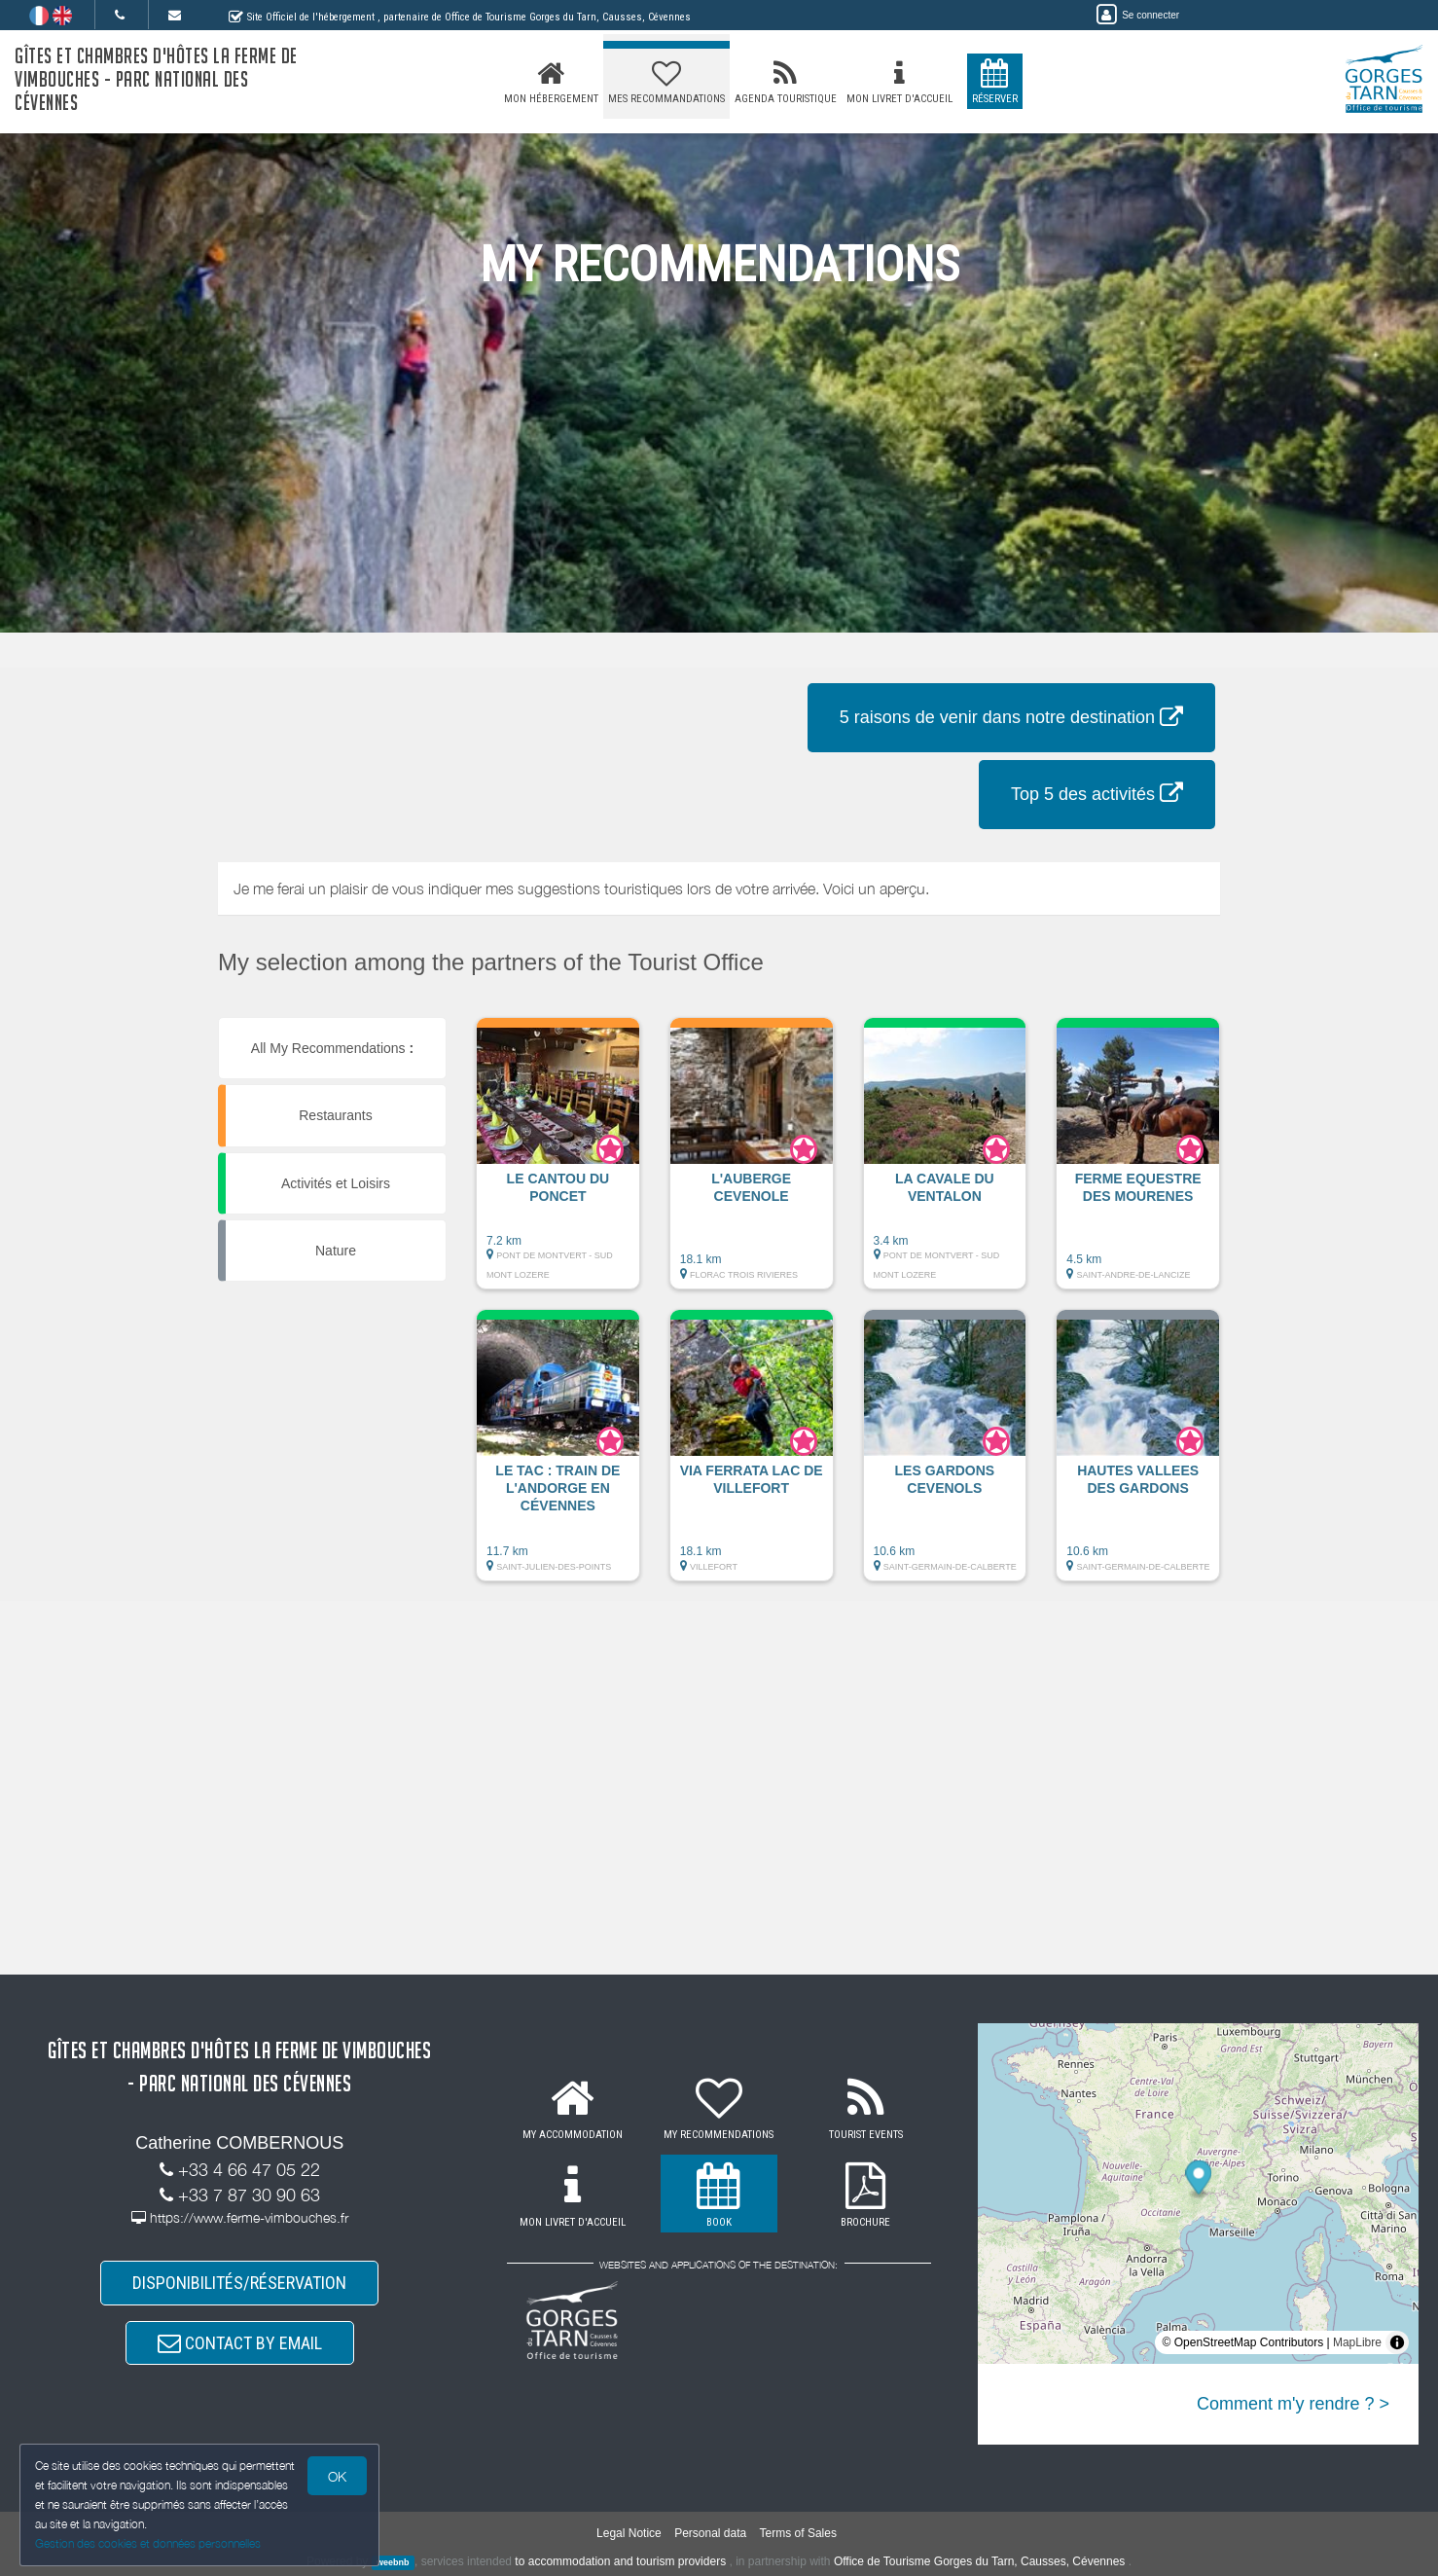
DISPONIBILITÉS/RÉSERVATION (239, 2282)
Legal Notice (629, 2533)
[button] (558, 1163)
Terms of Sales (798, 2533)
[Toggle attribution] (1397, 2342)
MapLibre (1357, 2342)
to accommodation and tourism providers (620, 2561)
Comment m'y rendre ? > (1293, 2403)
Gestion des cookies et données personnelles (148, 2543)
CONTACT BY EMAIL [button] (240, 2343)
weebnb (393, 2562)
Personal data (710, 2533)
